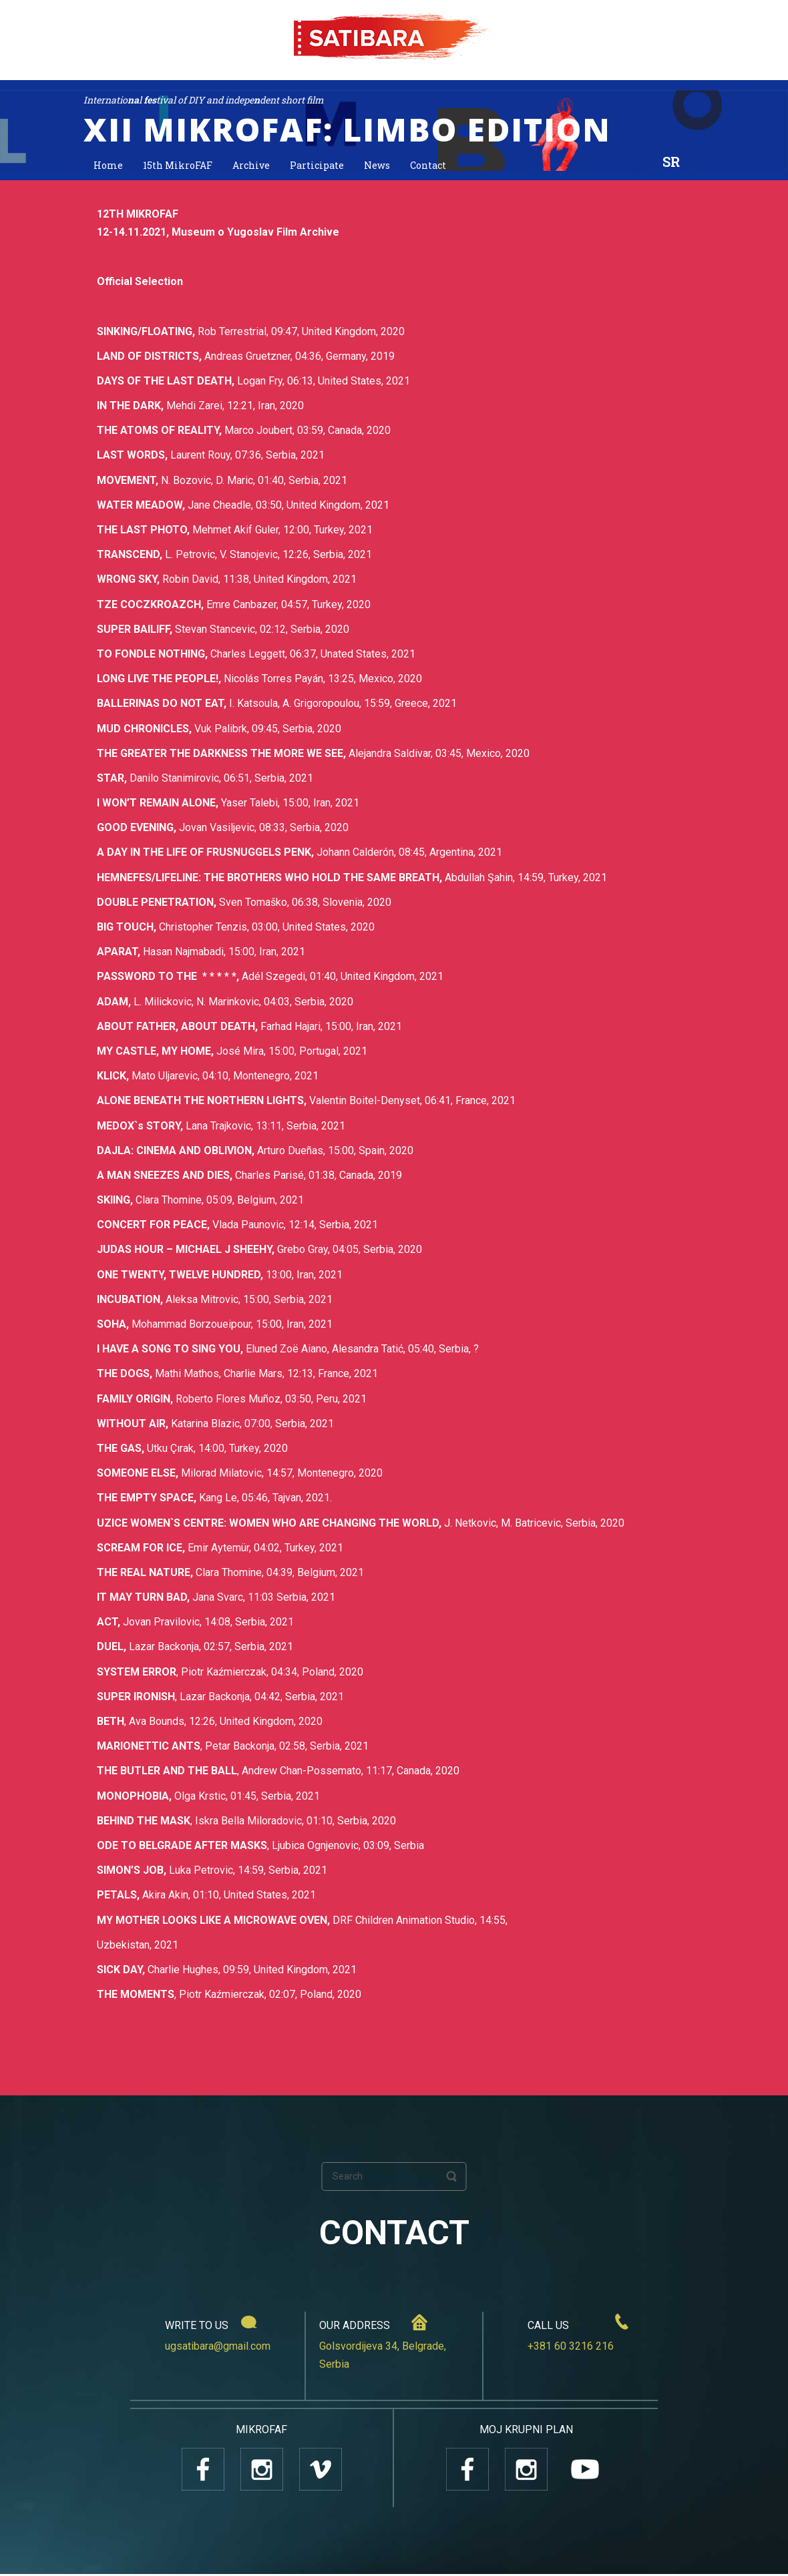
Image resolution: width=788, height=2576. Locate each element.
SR (671, 161)
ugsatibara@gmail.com (217, 2348)
